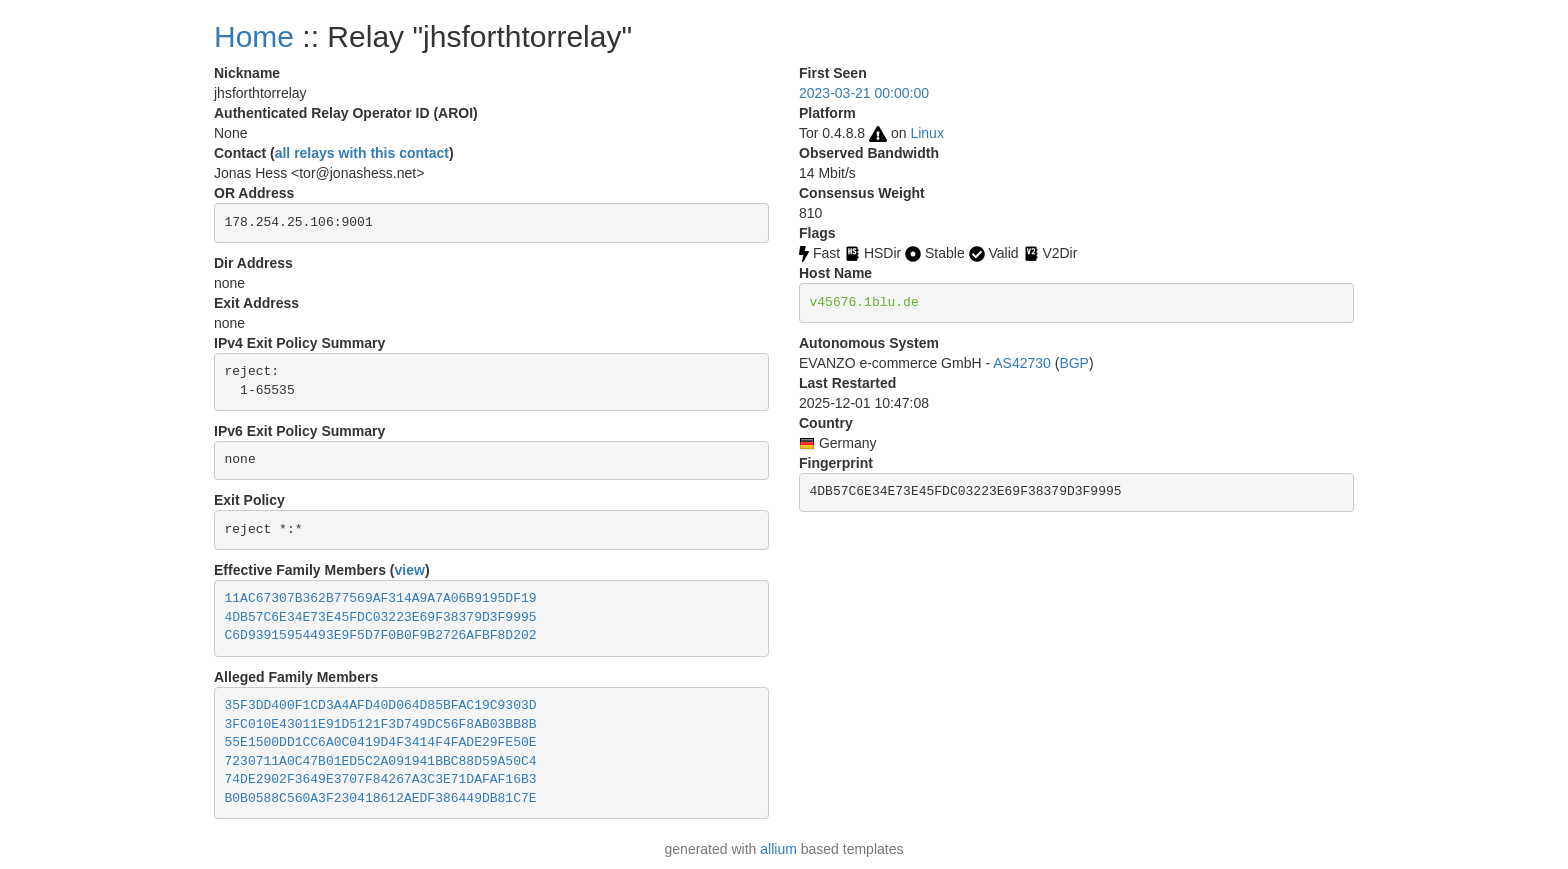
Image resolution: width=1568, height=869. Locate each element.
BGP (1074, 363)
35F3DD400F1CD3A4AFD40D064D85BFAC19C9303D (381, 705)
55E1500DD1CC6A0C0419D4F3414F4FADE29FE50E (381, 742)
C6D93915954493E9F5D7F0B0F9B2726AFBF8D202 (381, 635)
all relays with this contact (362, 153)
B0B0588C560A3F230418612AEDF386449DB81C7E (381, 798)
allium (778, 849)
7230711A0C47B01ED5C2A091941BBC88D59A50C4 (381, 761)
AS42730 (1022, 363)
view (410, 570)
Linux (926, 133)
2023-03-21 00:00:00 (864, 93)
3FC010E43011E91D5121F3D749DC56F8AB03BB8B (381, 724)
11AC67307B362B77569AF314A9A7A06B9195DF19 (381, 598)
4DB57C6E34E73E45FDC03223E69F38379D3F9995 (381, 617)
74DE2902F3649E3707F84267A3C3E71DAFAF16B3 (381, 779)
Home (254, 36)
